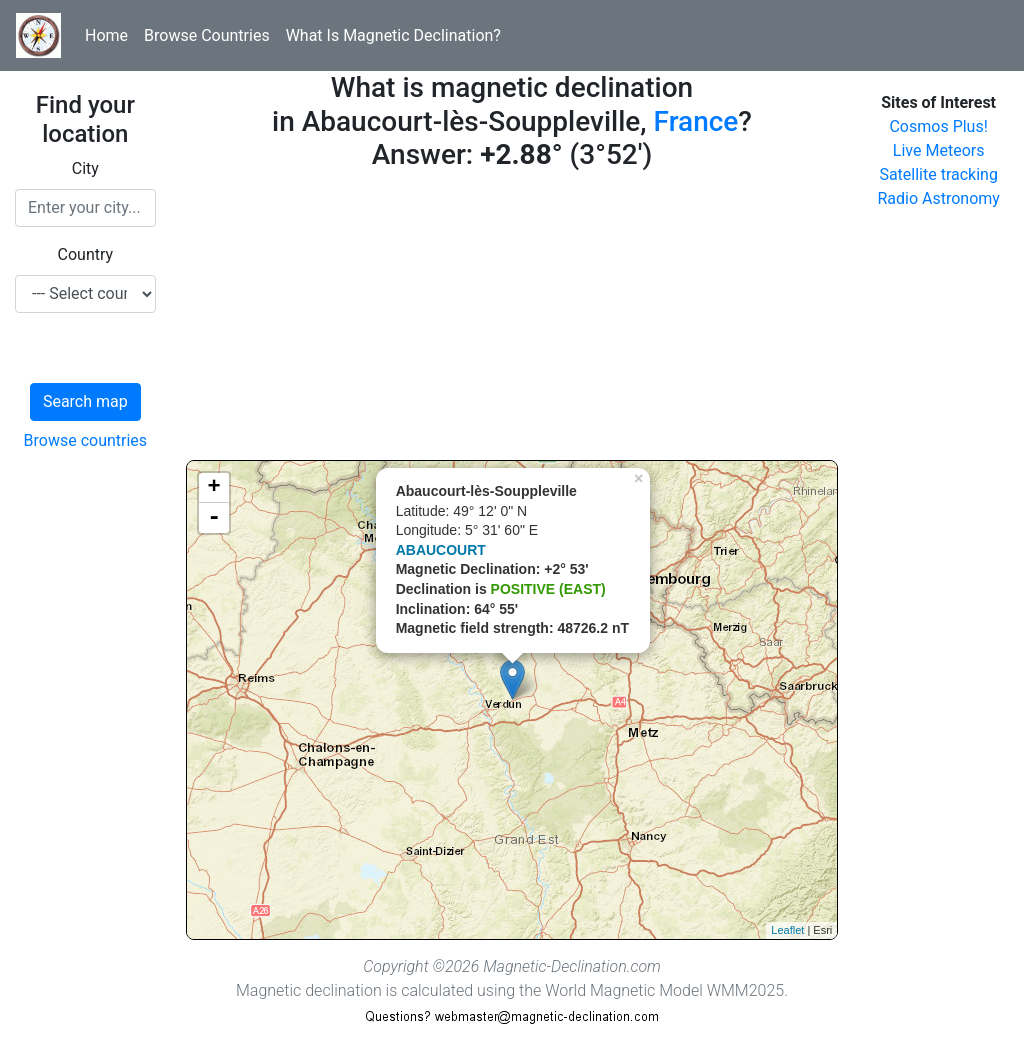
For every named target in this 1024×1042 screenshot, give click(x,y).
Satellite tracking (938, 174)
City (85, 168)
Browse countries (86, 440)
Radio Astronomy (938, 198)
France (696, 121)
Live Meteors (939, 150)
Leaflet (787, 930)
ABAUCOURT (441, 550)
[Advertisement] (512, 320)
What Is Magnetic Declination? (393, 35)
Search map (85, 401)
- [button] (214, 518)
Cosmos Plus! (938, 126)
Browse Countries (207, 35)
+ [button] (214, 488)
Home (106, 35)
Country (86, 254)
